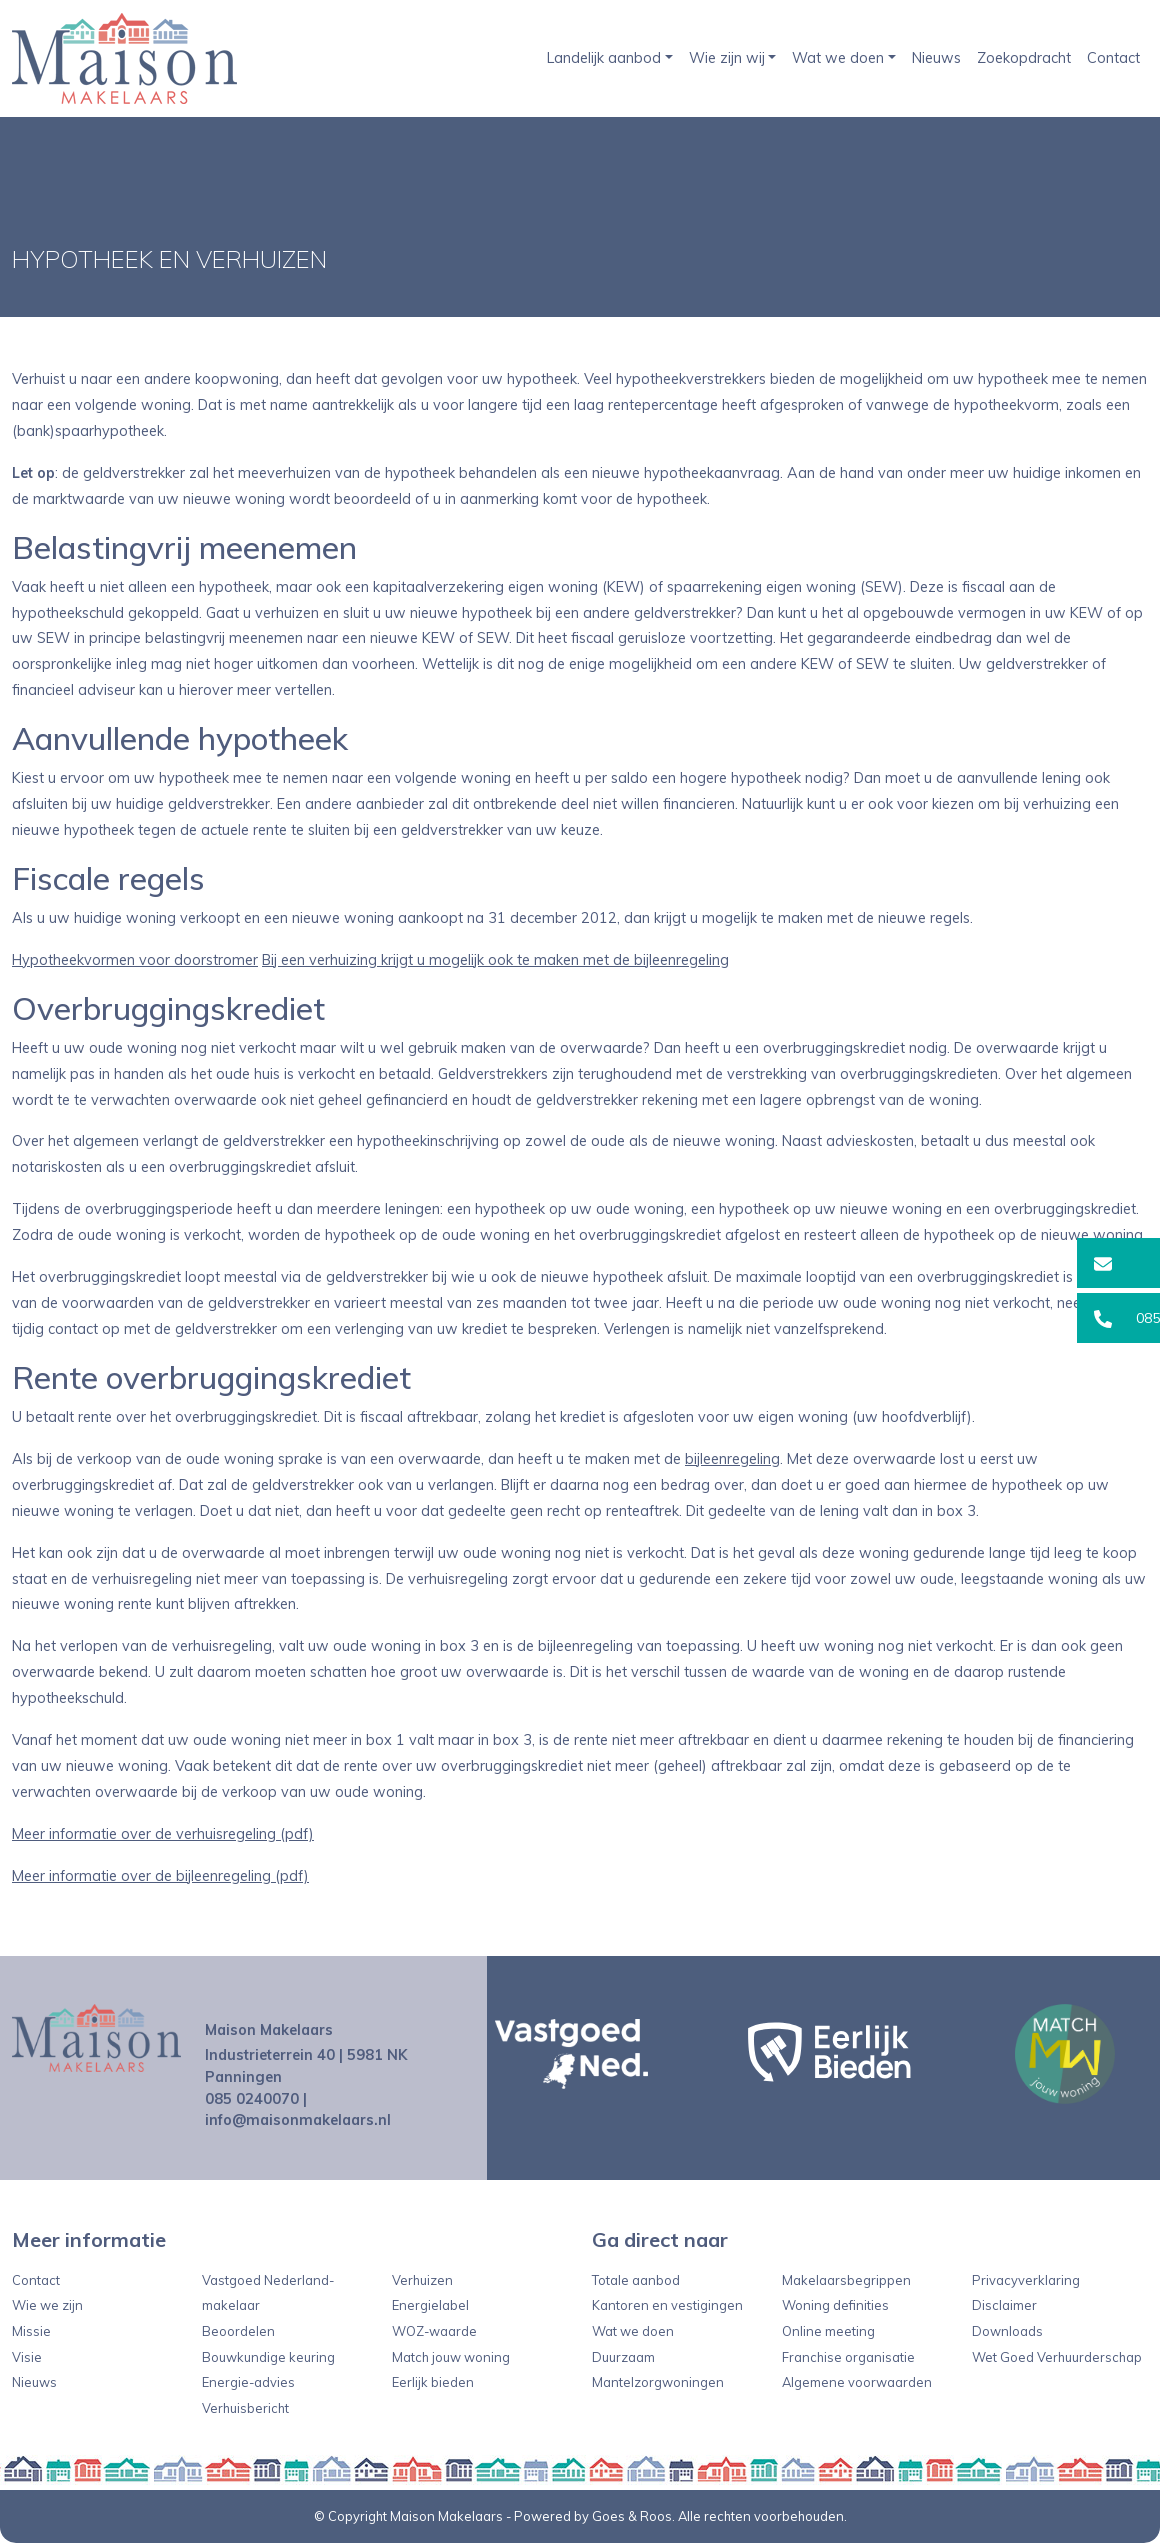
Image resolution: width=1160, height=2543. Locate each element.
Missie (31, 2331)
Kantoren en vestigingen (667, 2305)
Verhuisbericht (245, 2408)
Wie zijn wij (727, 58)
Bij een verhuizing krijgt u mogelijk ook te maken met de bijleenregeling (495, 960)
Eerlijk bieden (433, 2382)
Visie (27, 2357)
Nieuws (936, 58)
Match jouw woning (451, 2357)
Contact (1113, 58)
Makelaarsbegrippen (846, 2280)
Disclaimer (1004, 2305)
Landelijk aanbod (604, 58)
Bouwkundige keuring (268, 2357)
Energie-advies (248, 2382)
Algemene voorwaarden (857, 2382)
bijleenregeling (732, 1459)
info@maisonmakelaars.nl (298, 2120)
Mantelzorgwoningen (658, 2382)
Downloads (1007, 2331)
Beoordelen (238, 2331)
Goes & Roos (632, 2516)
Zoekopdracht (1024, 58)
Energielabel (430, 2305)
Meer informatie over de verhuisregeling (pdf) (163, 1834)
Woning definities (835, 2305)
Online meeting (828, 2331)
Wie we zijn (47, 2305)
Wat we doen (838, 58)
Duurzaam (623, 2357)
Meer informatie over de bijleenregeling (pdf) (160, 1876)
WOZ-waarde (434, 2331)
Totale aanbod (636, 2280)
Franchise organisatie (848, 2357)
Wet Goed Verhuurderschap (1057, 2357)
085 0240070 (252, 2099)
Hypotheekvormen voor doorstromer (135, 960)
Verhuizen (422, 2280)
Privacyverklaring (1026, 2280)
